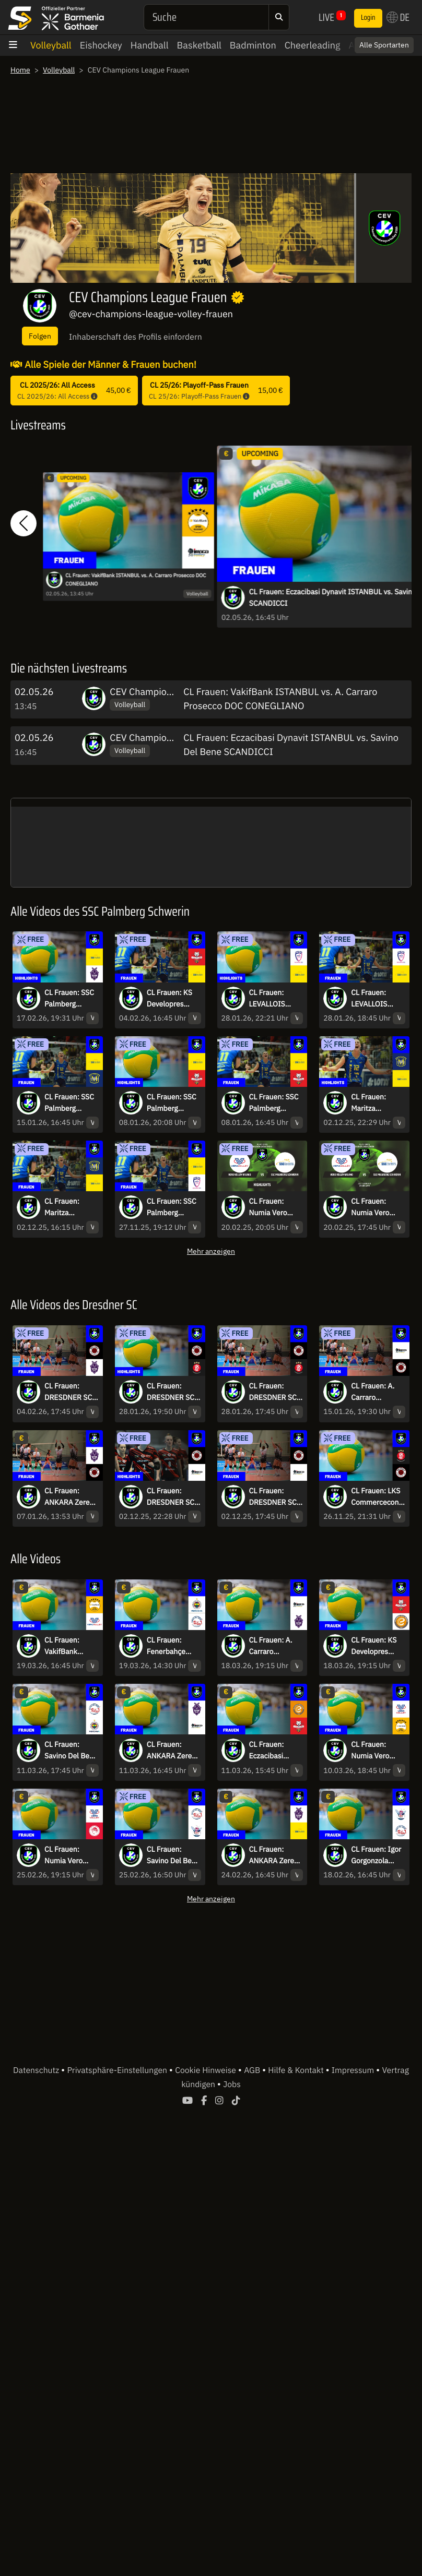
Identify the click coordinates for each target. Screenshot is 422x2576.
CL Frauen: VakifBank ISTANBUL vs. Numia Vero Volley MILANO (68, 1646)
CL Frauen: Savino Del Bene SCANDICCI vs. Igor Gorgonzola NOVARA (173, 1855)
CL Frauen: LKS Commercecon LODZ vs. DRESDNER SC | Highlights (377, 1497)
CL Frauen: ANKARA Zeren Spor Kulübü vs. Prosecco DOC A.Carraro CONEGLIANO (172, 1751)
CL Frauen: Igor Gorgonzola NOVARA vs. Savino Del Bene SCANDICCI (377, 1855)
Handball (150, 45)
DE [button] (397, 17)
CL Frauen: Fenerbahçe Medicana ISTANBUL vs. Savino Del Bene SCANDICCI (173, 1646)
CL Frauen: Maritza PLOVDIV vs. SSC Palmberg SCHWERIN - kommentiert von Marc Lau (67, 1207)
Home (20, 70)
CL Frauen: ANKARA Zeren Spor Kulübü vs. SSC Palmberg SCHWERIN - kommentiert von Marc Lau (274, 1855)
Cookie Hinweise (206, 2070)
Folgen (40, 336)
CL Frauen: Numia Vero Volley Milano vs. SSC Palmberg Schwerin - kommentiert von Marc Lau (372, 1207)
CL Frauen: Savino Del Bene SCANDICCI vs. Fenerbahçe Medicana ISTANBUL (71, 1751)
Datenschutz (37, 2070)
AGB (253, 2070)
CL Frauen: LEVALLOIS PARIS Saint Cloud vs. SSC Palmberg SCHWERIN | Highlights (271, 999)
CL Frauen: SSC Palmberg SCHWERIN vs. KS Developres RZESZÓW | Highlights (171, 1103)
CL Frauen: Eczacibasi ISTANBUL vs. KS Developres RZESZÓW (273, 1751)
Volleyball (51, 45)
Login (368, 17)
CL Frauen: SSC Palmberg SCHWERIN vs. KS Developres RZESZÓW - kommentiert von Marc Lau (274, 1103)
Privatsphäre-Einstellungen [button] (118, 2070)
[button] (23, 524)
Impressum (354, 2070)
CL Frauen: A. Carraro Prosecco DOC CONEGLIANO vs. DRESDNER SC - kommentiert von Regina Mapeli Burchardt (375, 1392)
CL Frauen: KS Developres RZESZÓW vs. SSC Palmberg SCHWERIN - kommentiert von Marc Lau (170, 999)
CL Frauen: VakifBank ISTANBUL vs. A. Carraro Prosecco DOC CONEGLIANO (135, 579)
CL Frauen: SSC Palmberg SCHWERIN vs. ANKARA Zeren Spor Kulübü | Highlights (69, 999)
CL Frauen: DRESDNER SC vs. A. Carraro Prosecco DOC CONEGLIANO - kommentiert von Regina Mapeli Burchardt (274, 1497)
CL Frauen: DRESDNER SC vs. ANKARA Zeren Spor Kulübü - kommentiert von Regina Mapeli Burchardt (68, 1392)
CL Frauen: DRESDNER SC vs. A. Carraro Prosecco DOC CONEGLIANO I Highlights (172, 1497)
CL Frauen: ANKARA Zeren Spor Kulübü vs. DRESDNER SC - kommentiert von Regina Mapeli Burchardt (70, 1497)
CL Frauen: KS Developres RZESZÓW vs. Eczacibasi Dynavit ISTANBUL (373, 1646)
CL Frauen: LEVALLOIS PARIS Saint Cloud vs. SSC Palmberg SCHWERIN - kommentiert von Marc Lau (373, 999)
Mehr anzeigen (211, 1251)
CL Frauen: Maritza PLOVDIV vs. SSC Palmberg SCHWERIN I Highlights (374, 1103)
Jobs (232, 2084)
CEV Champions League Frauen (175, 692)
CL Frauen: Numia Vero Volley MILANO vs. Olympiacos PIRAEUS (68, 1855)
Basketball (199, 45)
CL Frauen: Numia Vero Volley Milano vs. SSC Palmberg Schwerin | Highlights (270, 1207)
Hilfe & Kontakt (296, 2070)
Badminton (253, 45)
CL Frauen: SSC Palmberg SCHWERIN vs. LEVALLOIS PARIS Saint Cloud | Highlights (171, 1207)
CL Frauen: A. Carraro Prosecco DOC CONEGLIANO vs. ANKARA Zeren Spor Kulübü (272, 1646)
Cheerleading (313, 45)
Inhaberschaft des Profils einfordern (135, 337)
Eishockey (101, 45)
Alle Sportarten (384, 45)
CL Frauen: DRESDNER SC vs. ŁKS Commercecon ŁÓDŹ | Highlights (170, 1392)
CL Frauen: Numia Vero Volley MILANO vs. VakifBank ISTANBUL (375, 1751)
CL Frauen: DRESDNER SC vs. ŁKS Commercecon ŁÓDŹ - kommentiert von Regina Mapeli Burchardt (273, 1392)
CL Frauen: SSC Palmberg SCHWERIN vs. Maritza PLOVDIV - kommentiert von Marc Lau (69, 1103)
